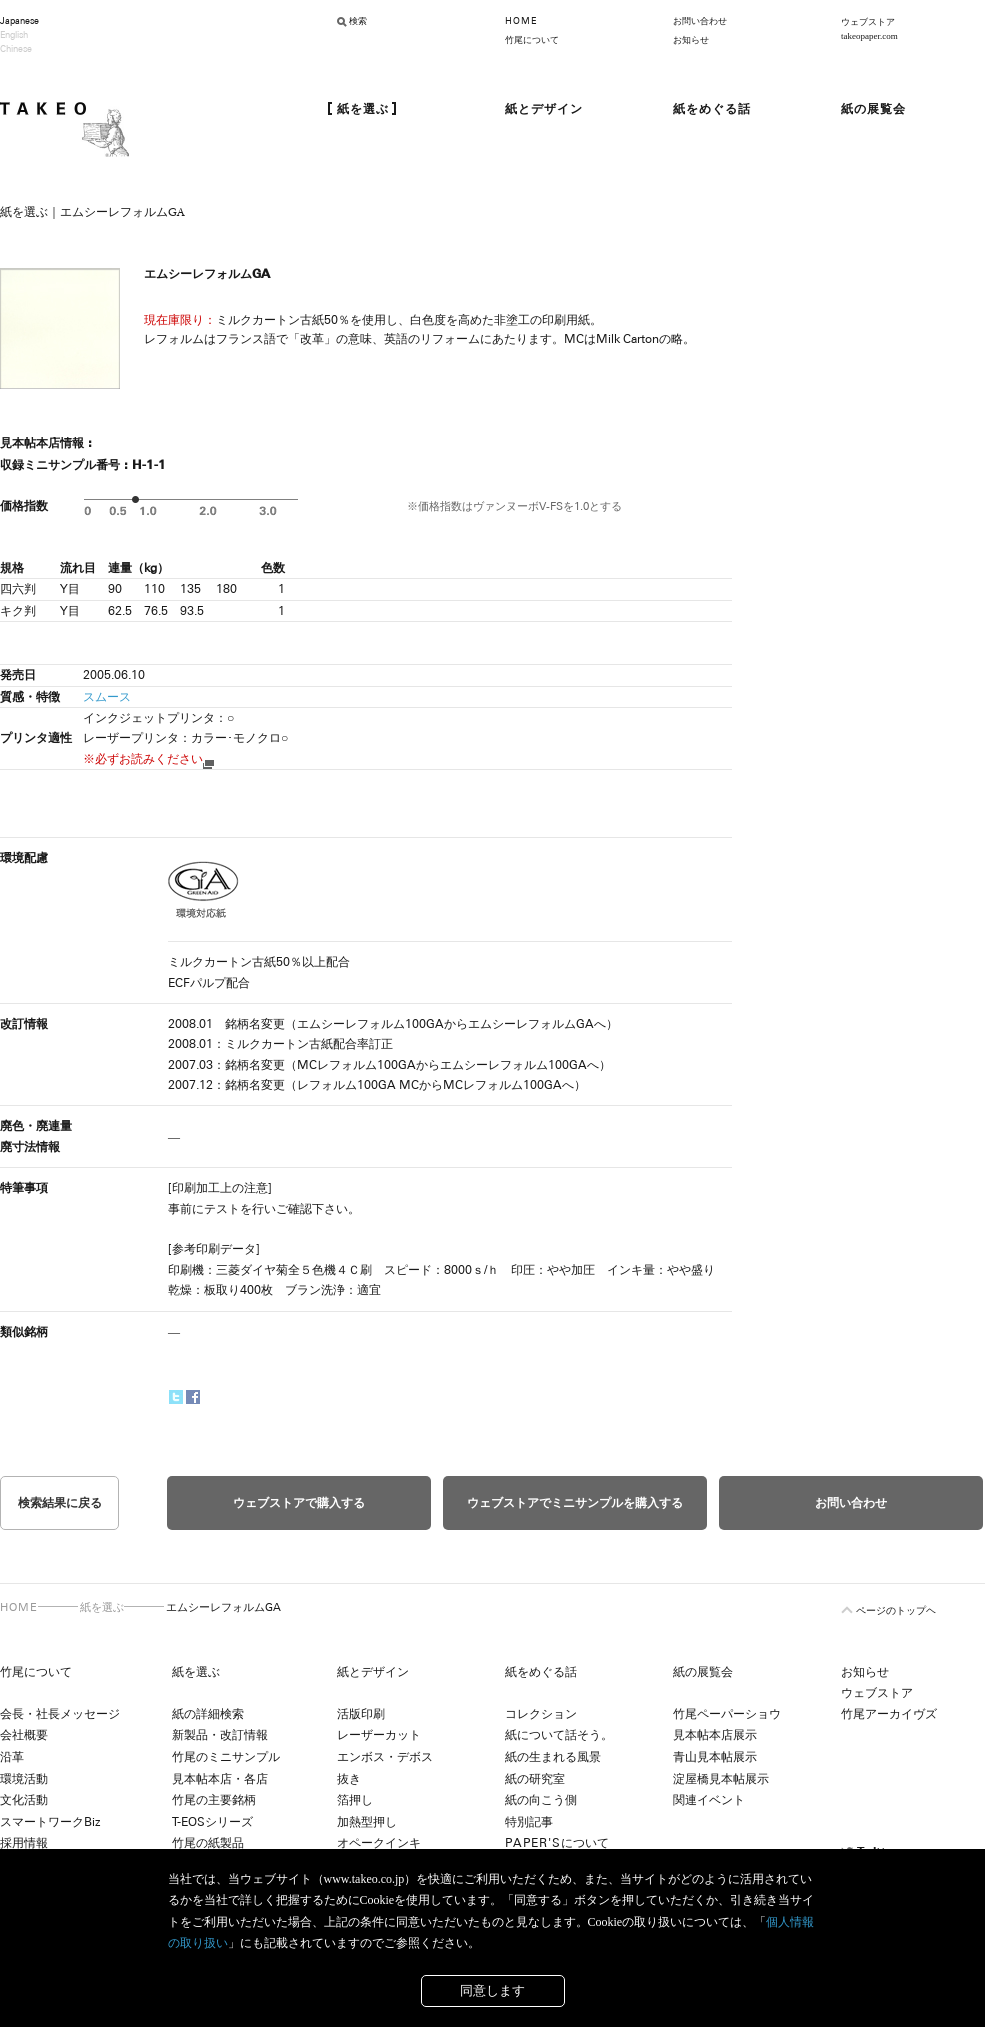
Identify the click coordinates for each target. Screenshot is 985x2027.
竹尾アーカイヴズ (889, 1714)
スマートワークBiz (50, 1822)
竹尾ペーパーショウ (727, 1714)
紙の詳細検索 (208, 1714)
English (14, 35)
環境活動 (24, 1779)
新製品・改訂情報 (220, 1735)
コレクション (541, 1714)
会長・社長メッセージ (60, 1714)
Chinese (16, 49)
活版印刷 (361, 1714)
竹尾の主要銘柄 (214, 1800)
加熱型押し (367, 1822)
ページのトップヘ (896, 1610)
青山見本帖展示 (715, 1757)
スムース (107, 697)
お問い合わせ (700, 21)
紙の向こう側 (541, 1800)
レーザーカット (379, 1735)
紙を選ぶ (102, 1607)
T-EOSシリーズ (212, 1822)
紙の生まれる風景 (553, 1757)
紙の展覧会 (703, 1672)
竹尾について (532, 40)
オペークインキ (379, 1843)
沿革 (12, 1757)
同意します (492, 1990)
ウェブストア (877, 1693)
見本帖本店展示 (715, 1735)
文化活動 (24, 1800)
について (557, 1843)
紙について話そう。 (559, 1735)
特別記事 (529, 1822)
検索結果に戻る (60, 1503)
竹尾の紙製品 (208, 1843)
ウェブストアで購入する (299, 1503)
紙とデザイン (373, 1672)
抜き (349, 1779)
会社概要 (24, 1735)
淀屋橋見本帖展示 (721, 1779)
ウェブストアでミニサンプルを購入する (575, 1503)
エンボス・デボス (385, 1757)
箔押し (355, 1800)
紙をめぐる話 (541, 1672)
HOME (521, 21)
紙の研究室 (535, 1779)
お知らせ (691, 40)
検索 (358, 21)
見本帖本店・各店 (220, 1779)
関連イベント (709, 1800)
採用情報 (24, 1843)
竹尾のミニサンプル (226, 1757)
